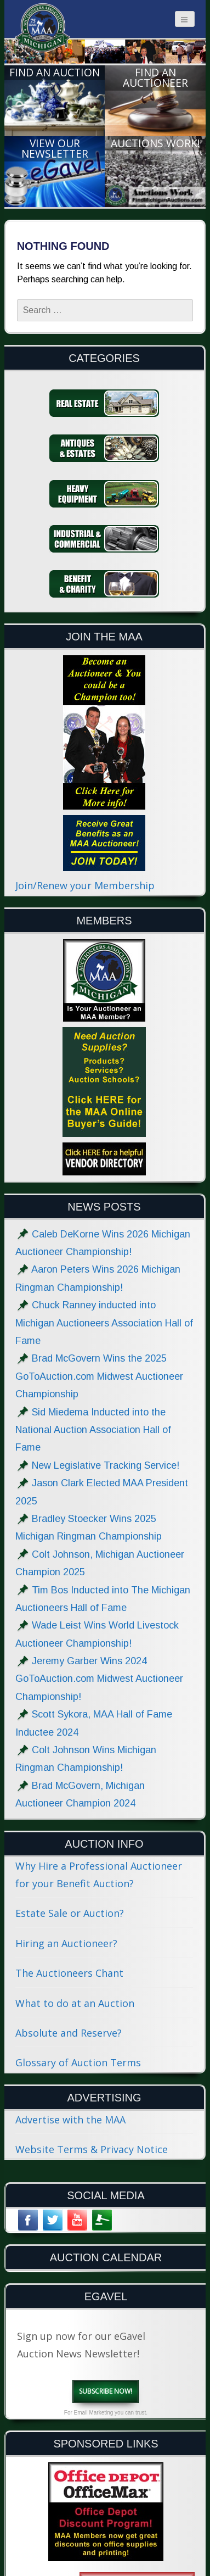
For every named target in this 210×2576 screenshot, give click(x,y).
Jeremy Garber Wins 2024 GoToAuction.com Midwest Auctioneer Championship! (99, 1678)
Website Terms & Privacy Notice (91, 2149)
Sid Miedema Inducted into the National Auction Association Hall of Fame (93, 1430)
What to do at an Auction (74, 2003)
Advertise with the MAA (70, 2119)
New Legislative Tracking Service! (105, 1465)
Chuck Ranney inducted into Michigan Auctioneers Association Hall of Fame (104, 1323)
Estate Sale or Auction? (69, 1913)
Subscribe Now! (105, 2391)
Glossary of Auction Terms (78, 2062)
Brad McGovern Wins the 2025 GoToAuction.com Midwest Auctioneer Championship (99, 1376)
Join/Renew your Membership (85, 885)
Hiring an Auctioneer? (66, 1943)
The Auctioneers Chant (69, 1973)
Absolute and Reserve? (68, 2032)
